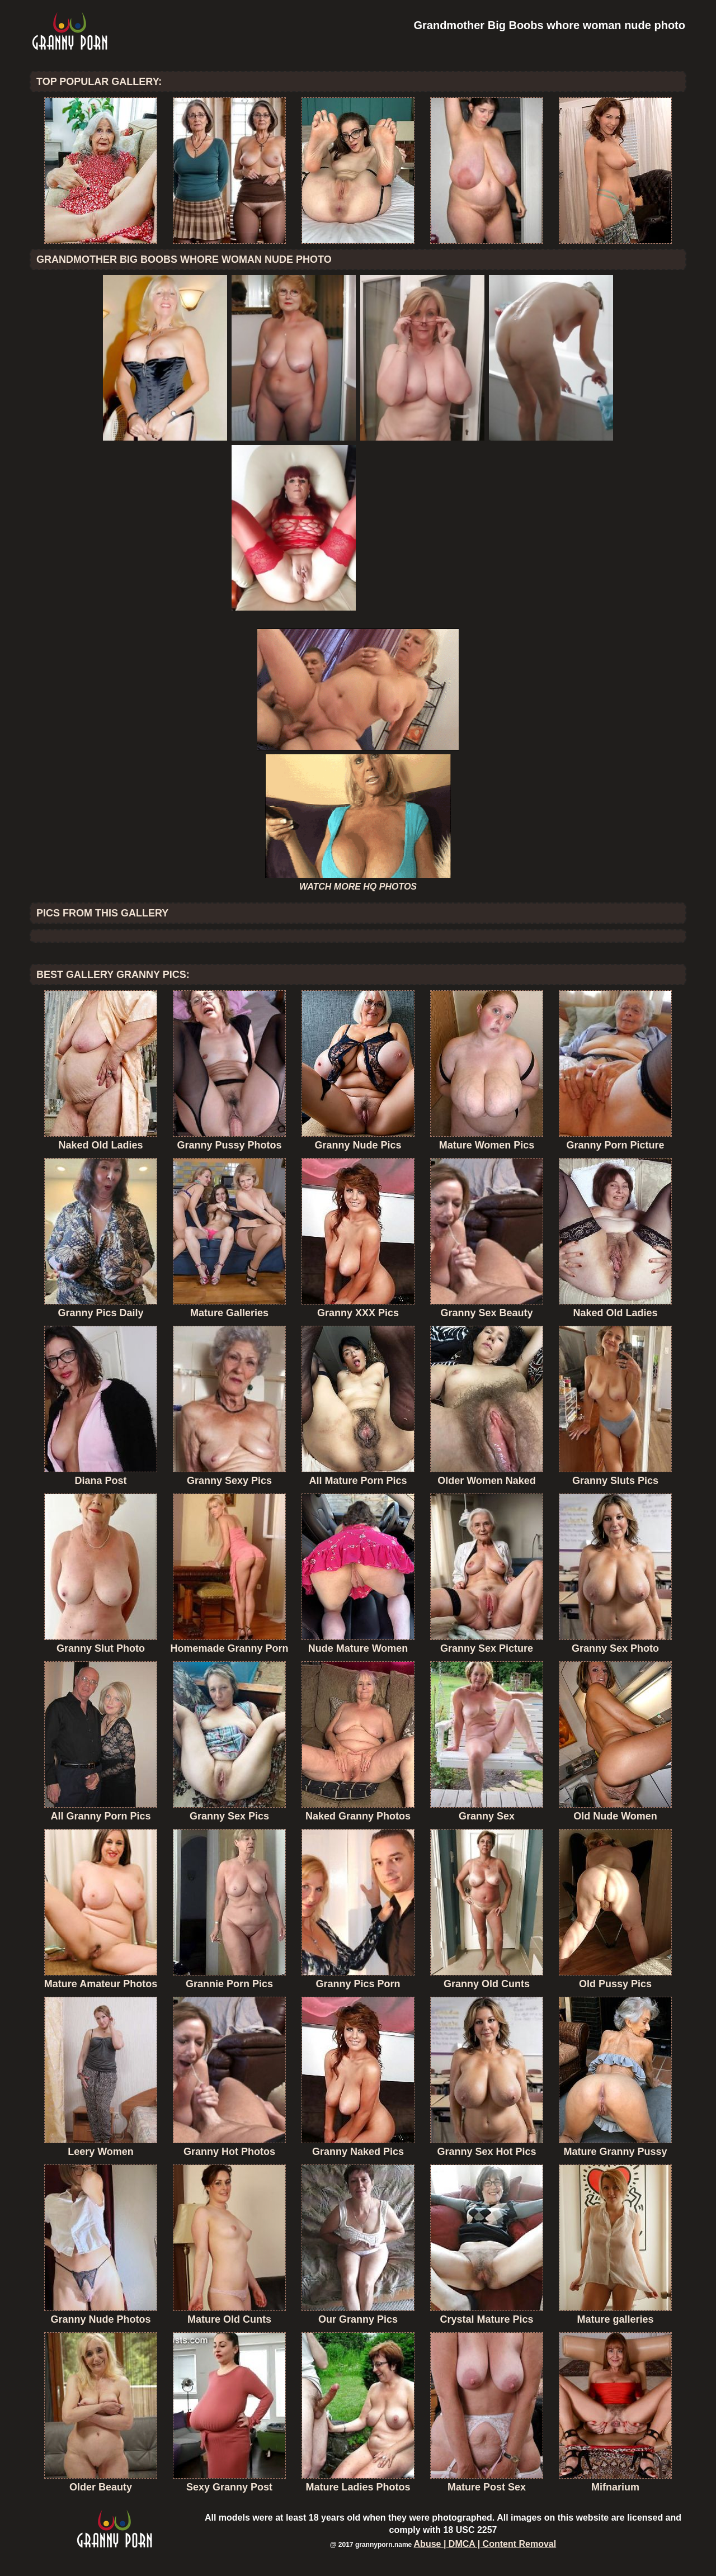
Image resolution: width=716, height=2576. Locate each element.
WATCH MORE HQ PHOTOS (358, 886)
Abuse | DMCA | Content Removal (485, 2544)
